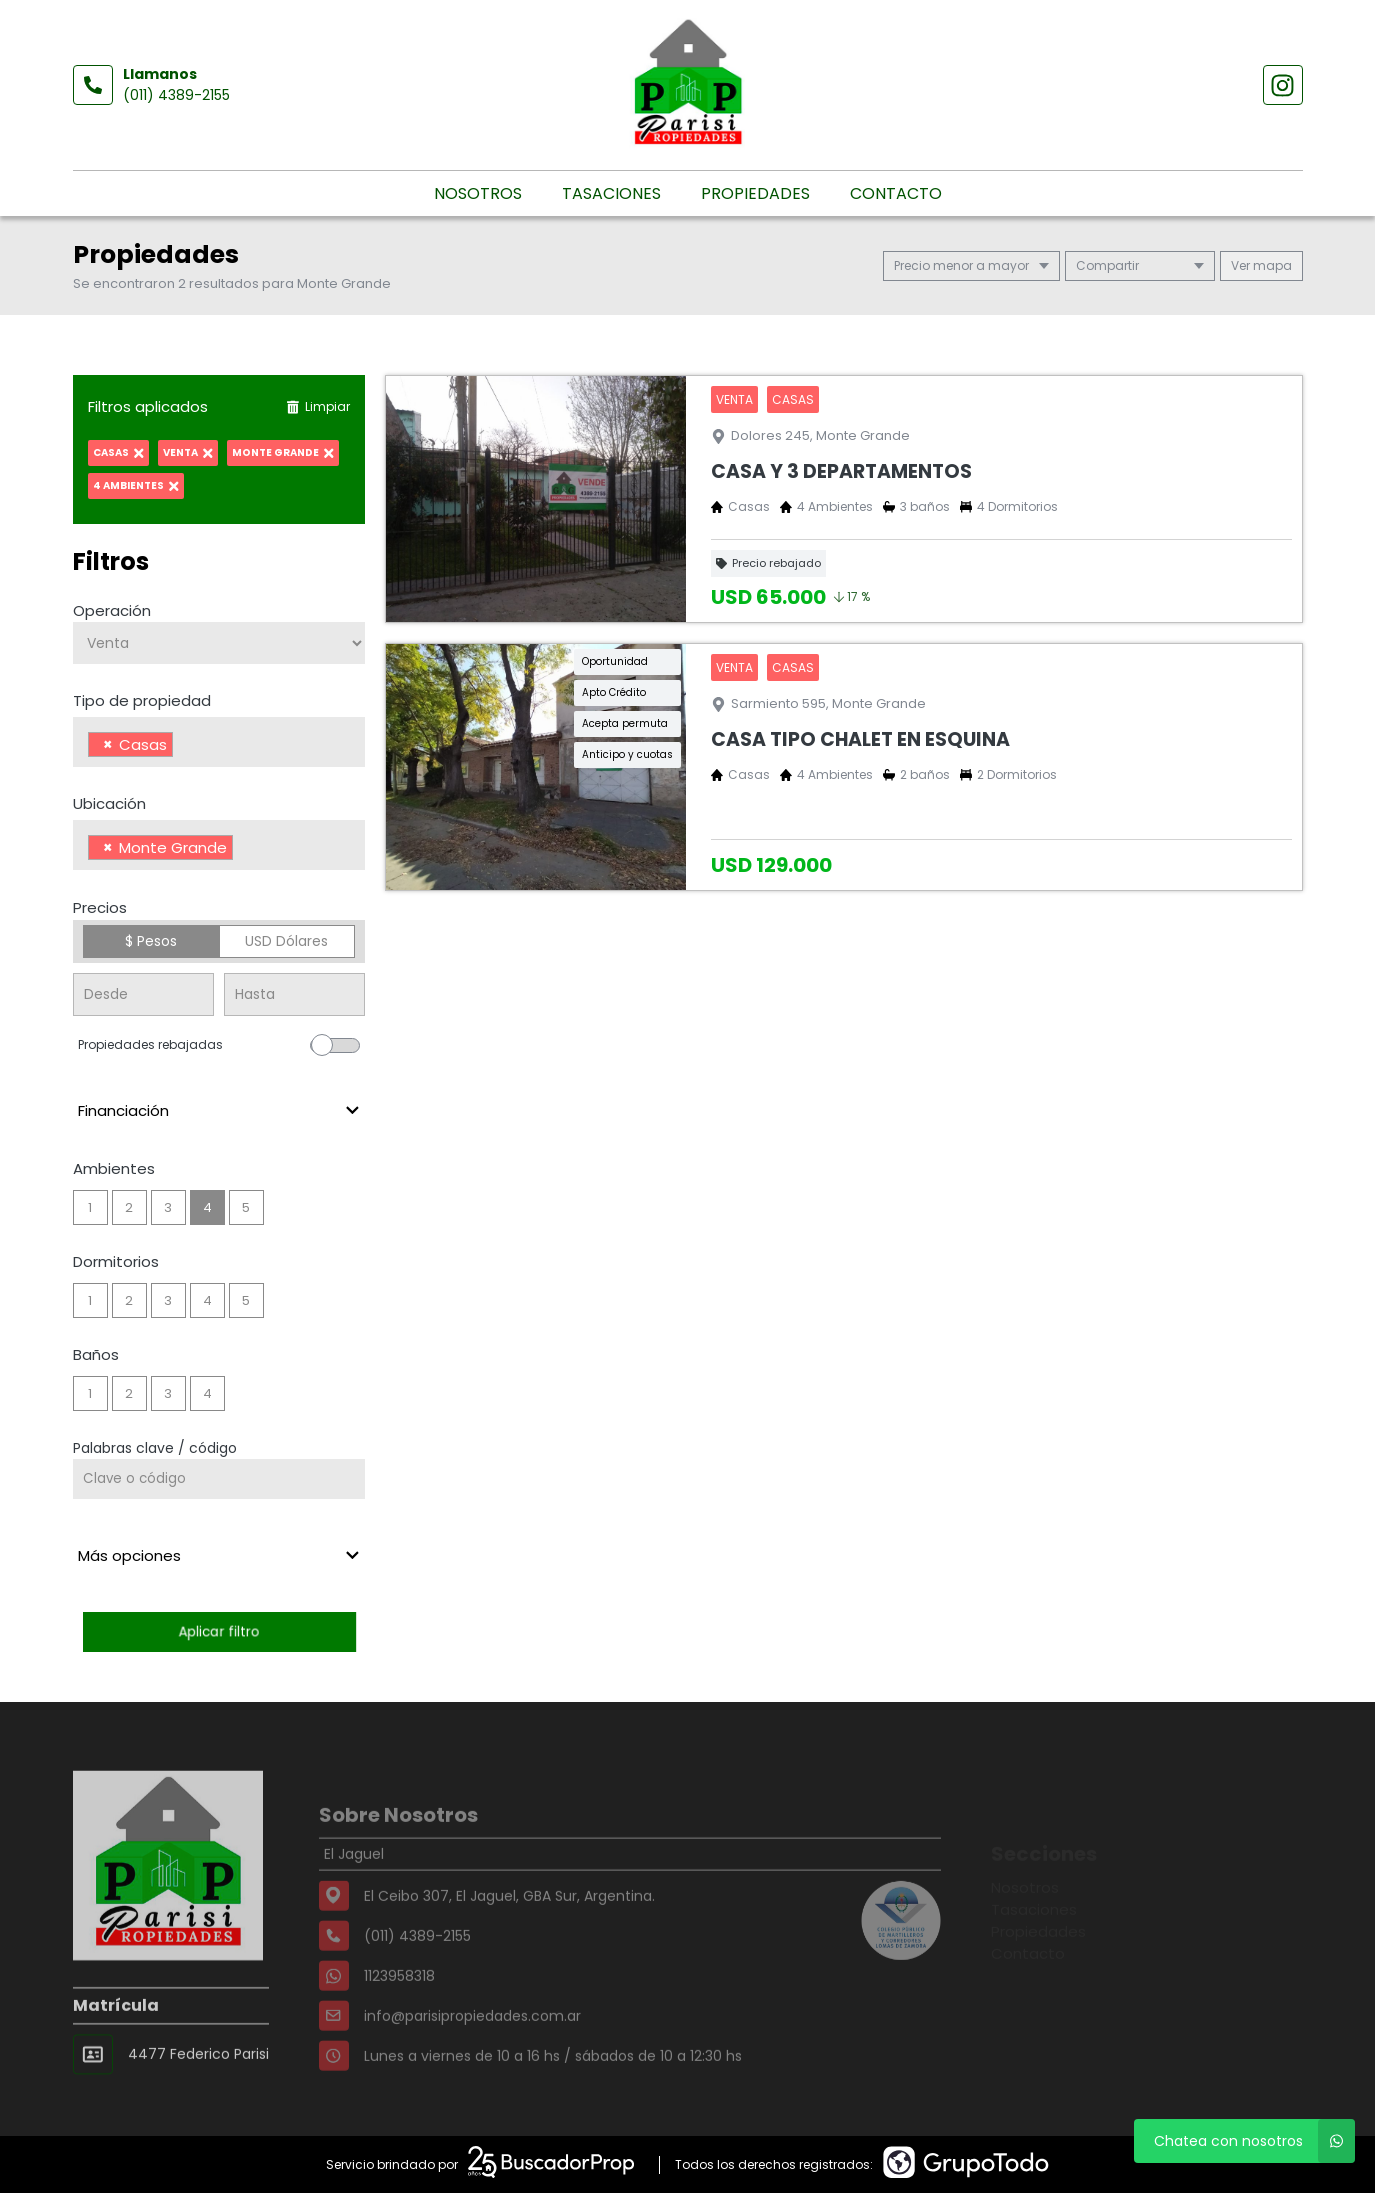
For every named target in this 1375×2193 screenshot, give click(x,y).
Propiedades (755, 193)
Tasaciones (611, 193)
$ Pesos (151, 941)
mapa (1261, 265)
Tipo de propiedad (142, 700)
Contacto (896, 193)
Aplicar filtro (219, 1631)
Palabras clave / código (155, 1448)
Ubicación (109, 803)
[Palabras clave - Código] (219, 1479)
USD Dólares (286, 941)
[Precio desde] (143, 994)
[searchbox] (183, 747)
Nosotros (478, 193)
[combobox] (219, 742)
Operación (112, 610)
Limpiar (318, 406)
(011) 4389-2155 (176, 95)
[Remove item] (108, 744)
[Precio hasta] (294, 994)
